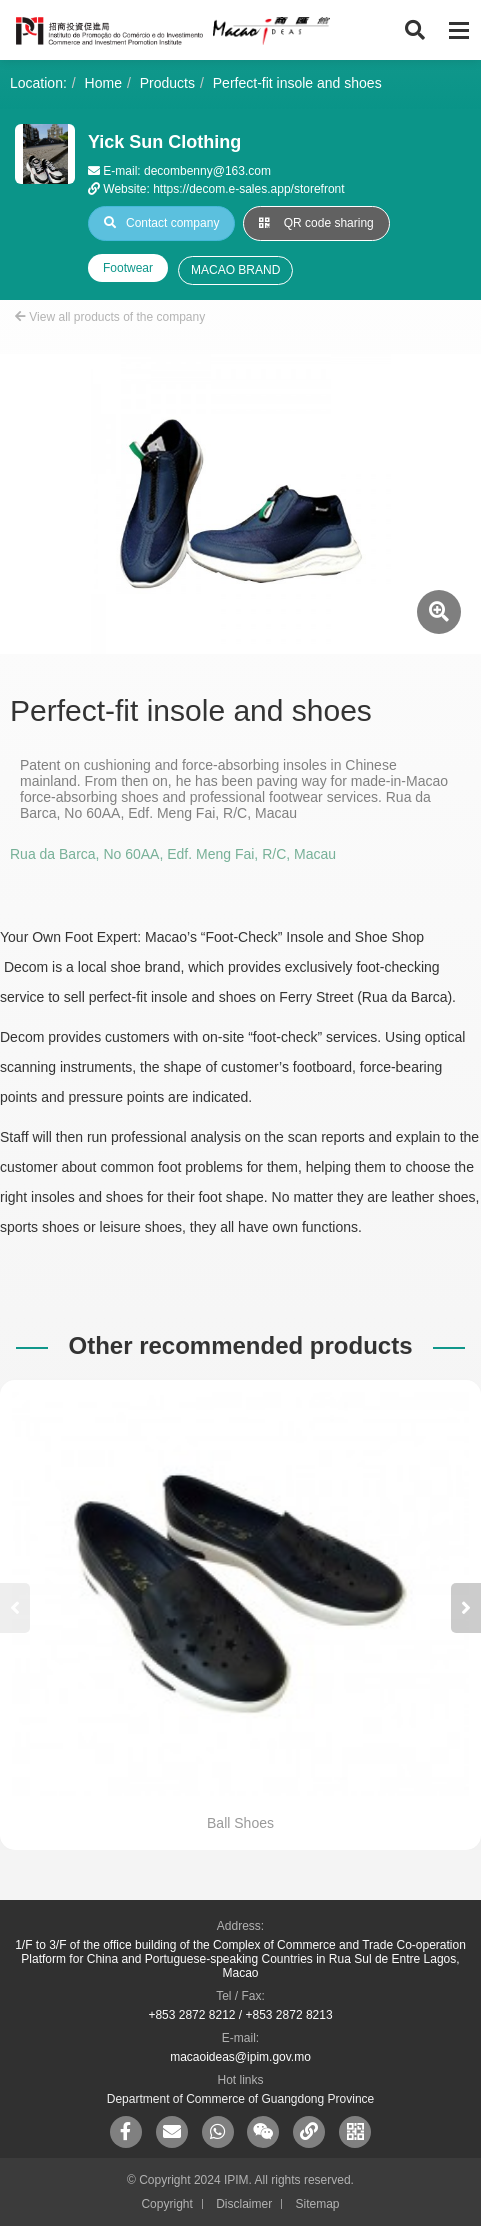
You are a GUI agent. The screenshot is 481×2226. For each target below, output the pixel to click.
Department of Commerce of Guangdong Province (240, 2099)
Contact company (161, 223)
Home (103, 83)
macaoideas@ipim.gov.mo (240, 2057)
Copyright (166, 2204)
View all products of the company (110, 317)
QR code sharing (316, 223)
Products (167, 83)
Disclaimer (244, 2204)
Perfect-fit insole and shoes (297, 83)
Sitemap (318, 2204)
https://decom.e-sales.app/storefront (248, 189)
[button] (466, 1608)
